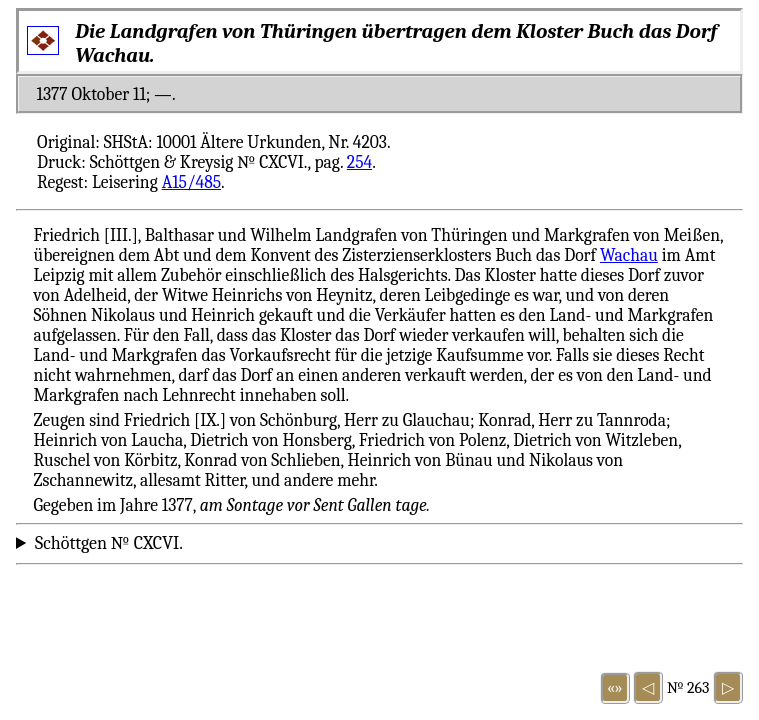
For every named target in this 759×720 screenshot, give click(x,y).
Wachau (629, 255)
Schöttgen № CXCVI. (109, 543)
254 (359, 162)
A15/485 (191, 182)
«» (615, 688)
